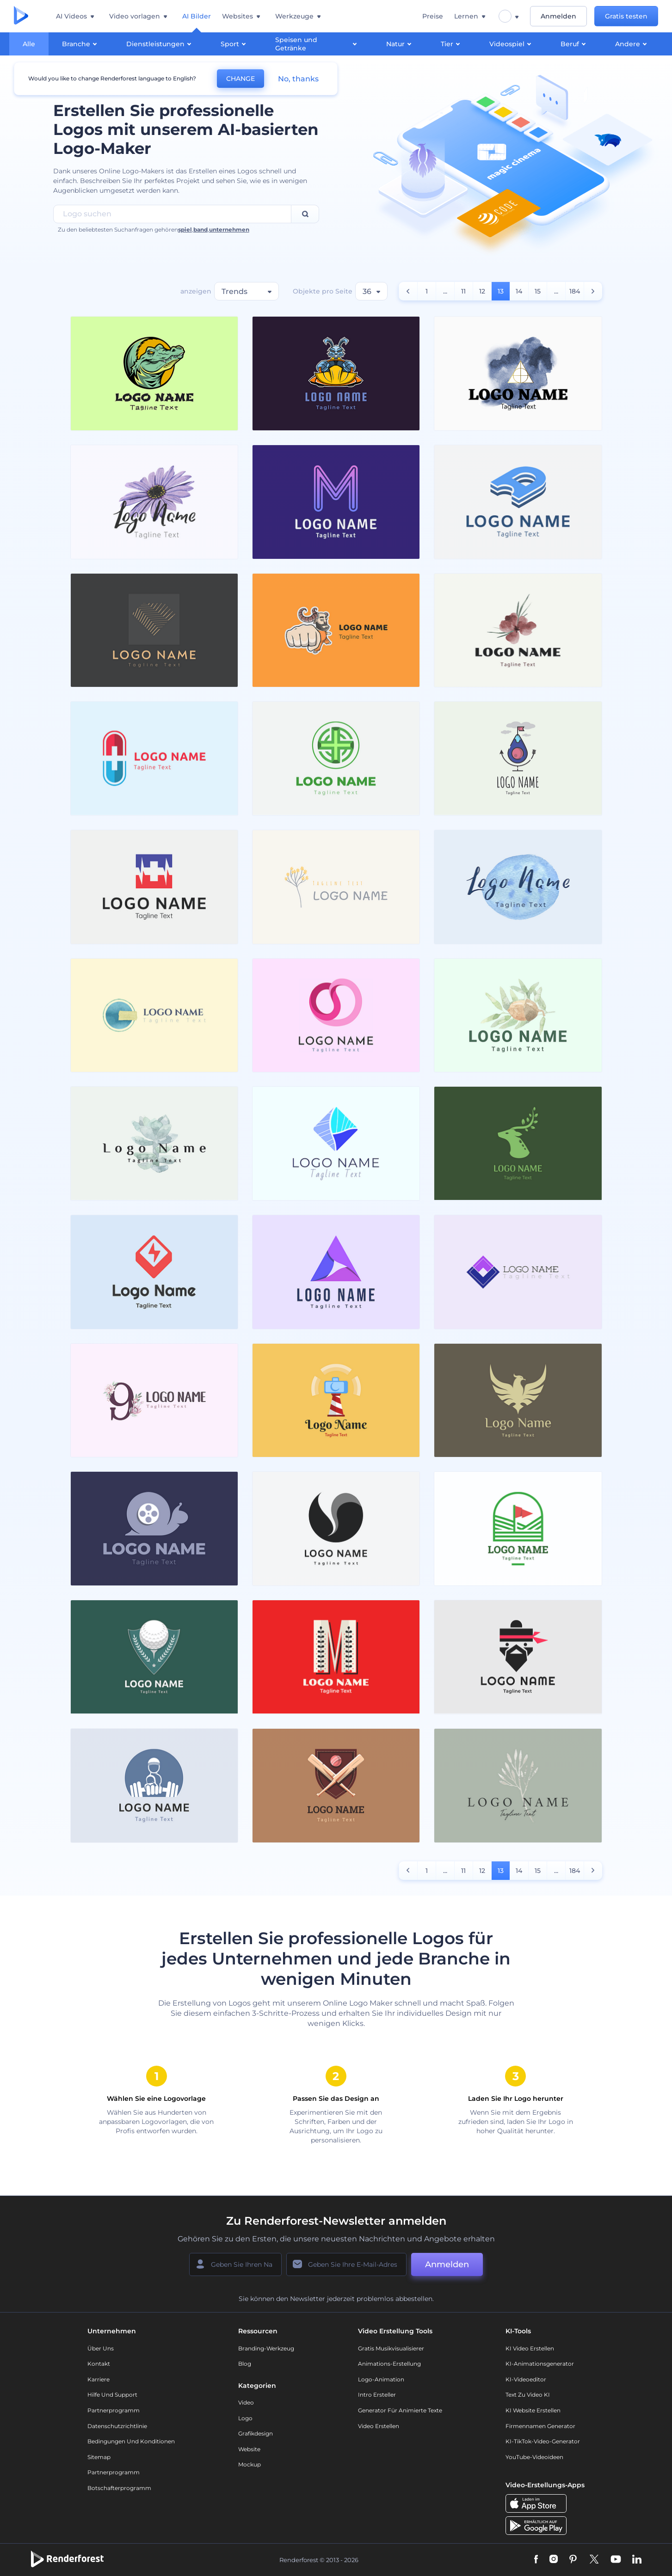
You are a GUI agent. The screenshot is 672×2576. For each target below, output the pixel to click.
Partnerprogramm (113, 2410)
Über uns (100, 2348)
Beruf (574, 43)
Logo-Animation (381, 2379)
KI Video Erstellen (530, 2348)
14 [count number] (519, 291)
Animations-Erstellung (389, 2363)
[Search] (305, 214)
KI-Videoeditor (526, 2379)
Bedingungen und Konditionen (131, 2441)
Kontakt (98, 2363)
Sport (234, 43)
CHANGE (240, 78)
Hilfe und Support (112, 2394)
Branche (80, 43)
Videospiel (511, 43)
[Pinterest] (573, 2560)
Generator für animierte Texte (400, 2410)
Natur (400, 43)
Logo (245, 2418)
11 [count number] (463, 291)
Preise (432, 16)
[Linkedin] (636, 2560)
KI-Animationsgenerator (540, 2363)
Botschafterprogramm (119, 2487)
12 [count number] (482, 291)
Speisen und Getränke (317, 44)
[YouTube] (615, 2560)
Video (246, 2402)
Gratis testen (626, 16)
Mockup (249, 2464)
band (200, 229)
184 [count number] (574, 291)
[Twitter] (594, 2560)
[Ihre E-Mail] (346, 2264)
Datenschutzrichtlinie (117, 2426)
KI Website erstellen (533, 2410)
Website (249, 2449)
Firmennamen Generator (540, 2426)
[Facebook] (536, 2560)
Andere (632, 43)
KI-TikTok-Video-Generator (543, 2441)
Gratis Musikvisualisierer (391, 2348)
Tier (451, 43)
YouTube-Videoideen (534, 2457)
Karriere (98, 2379)
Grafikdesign (255, 2433)
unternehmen (229, 229)
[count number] (408, 291)
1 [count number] (426, 291)
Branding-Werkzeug (266, 2348)
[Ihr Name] (235, 2264)
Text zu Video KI (528, 2394)
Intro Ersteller (377, 2394)
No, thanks (298, 78)
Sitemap (99, 2457)
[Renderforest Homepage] (21, 16)
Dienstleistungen (160, 43)
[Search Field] (172, 214)
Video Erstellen (378, 2426)
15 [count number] (538, 291)
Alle (29, 44)
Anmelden (558, 16)
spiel (185, 229)
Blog (244, 2363)
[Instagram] (553, 2560)
